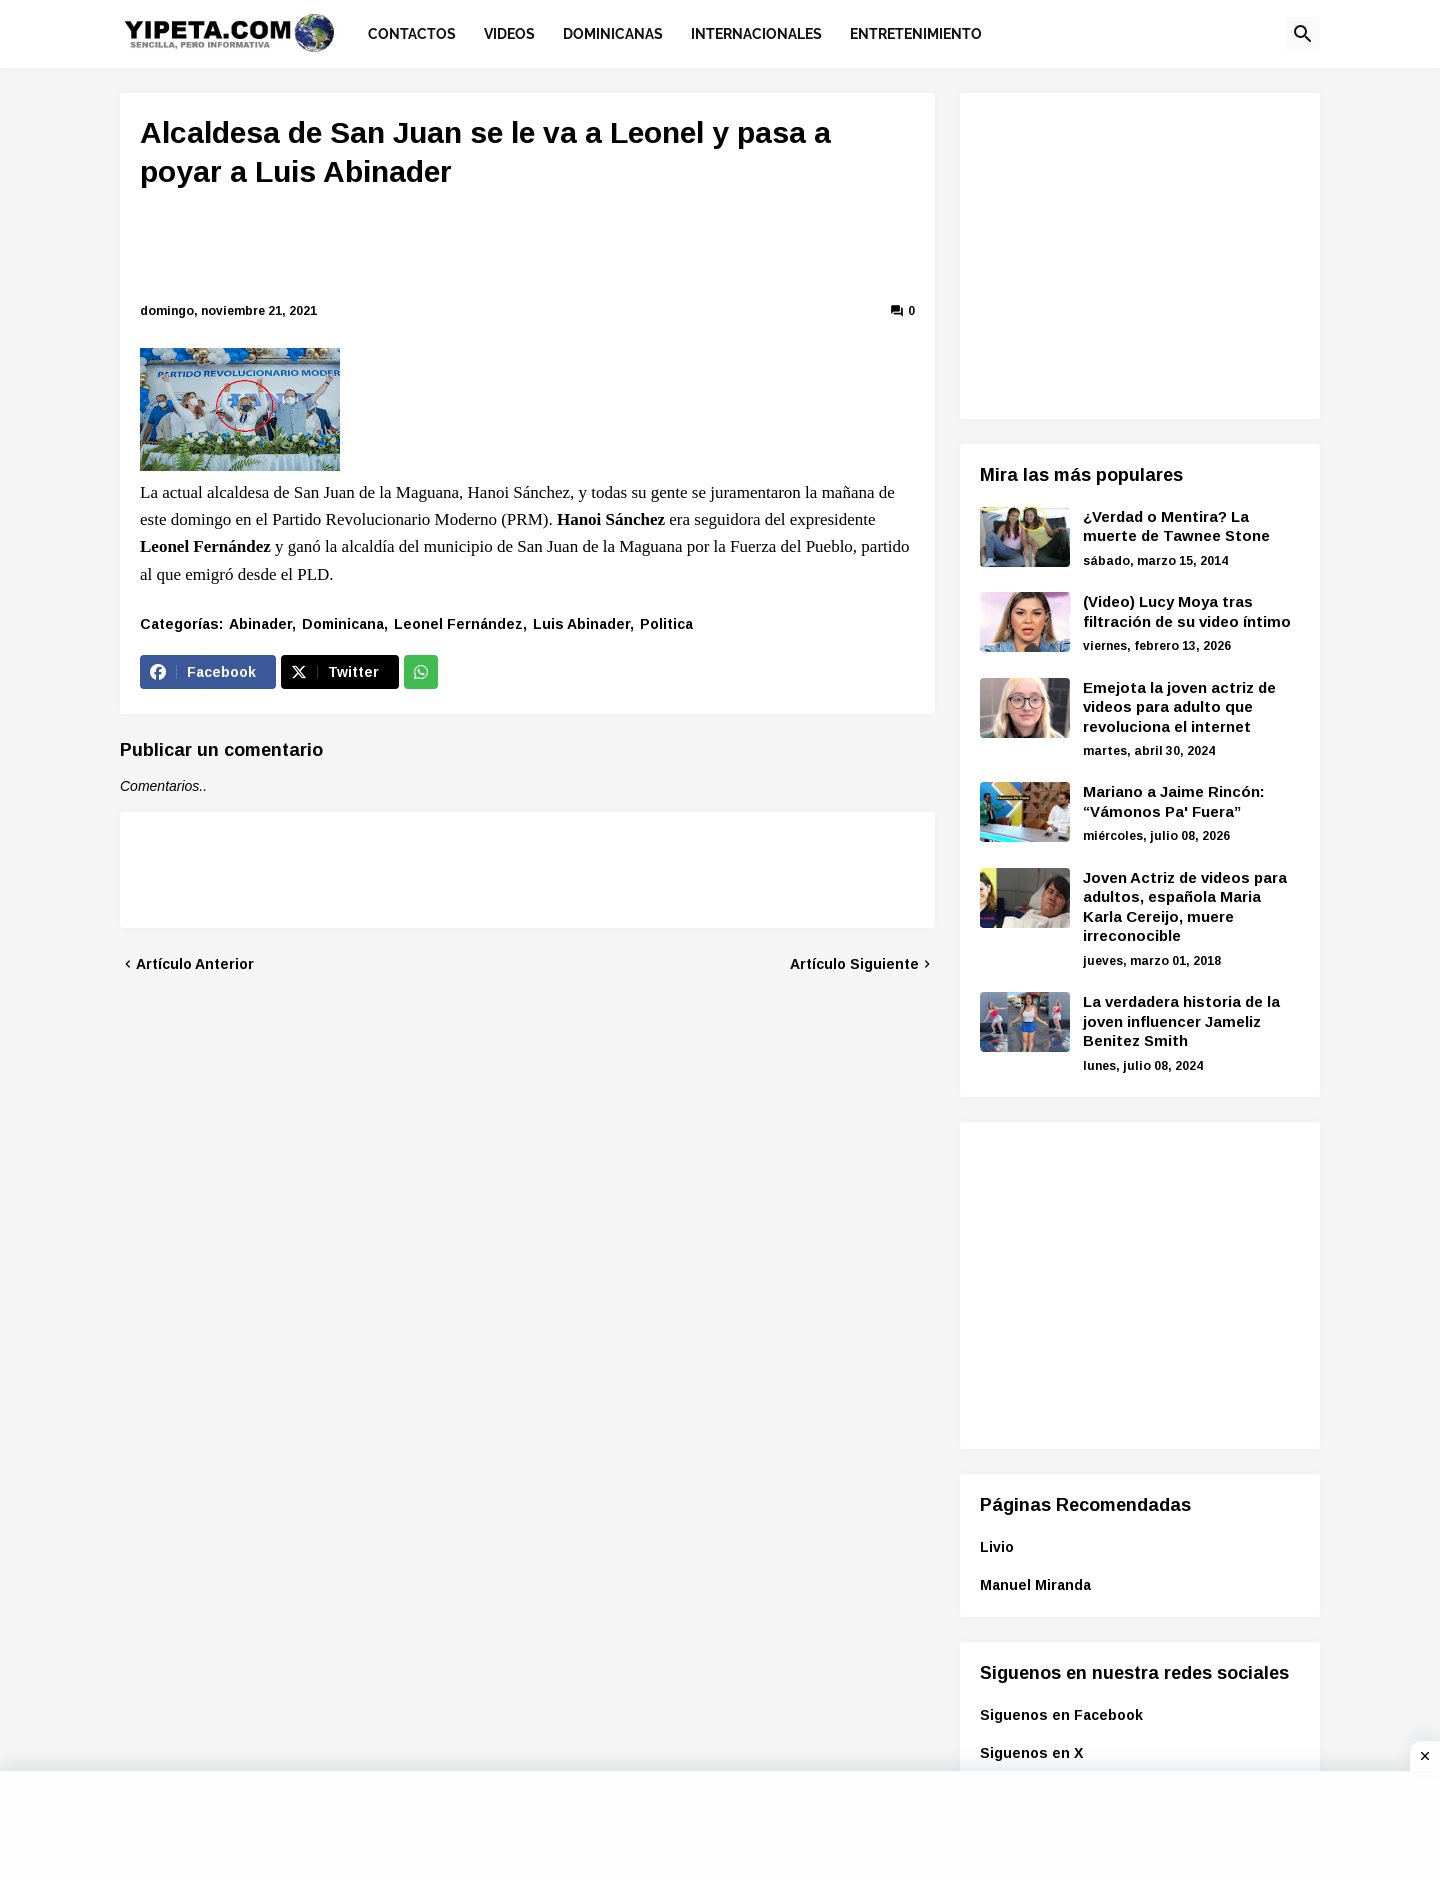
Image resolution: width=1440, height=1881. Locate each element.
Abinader (260, 624)
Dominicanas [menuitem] (613, 34)
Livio (997, 1547)
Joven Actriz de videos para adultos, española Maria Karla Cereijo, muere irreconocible (1185, 907)
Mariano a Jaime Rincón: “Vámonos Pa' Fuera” (1174, 801)
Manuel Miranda (1035, 1585)
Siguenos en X (1031, 1753)
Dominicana (343, 624)
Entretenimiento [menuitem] (916, 34)
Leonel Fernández (458, 624)
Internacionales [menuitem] (756, 34)
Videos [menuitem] (509, 34)
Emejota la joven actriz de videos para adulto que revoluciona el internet (1179, 707)
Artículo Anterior (195, 964)
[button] (1303, 34)
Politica (666, 624)
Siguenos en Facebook (1061, 1715)
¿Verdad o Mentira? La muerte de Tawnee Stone (1176, 526)
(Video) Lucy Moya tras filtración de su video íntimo (1187, 611)
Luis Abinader (581, 624)
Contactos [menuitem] (412, 34)
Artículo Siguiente (854, 964)
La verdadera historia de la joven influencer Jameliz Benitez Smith (1181, 1021)
